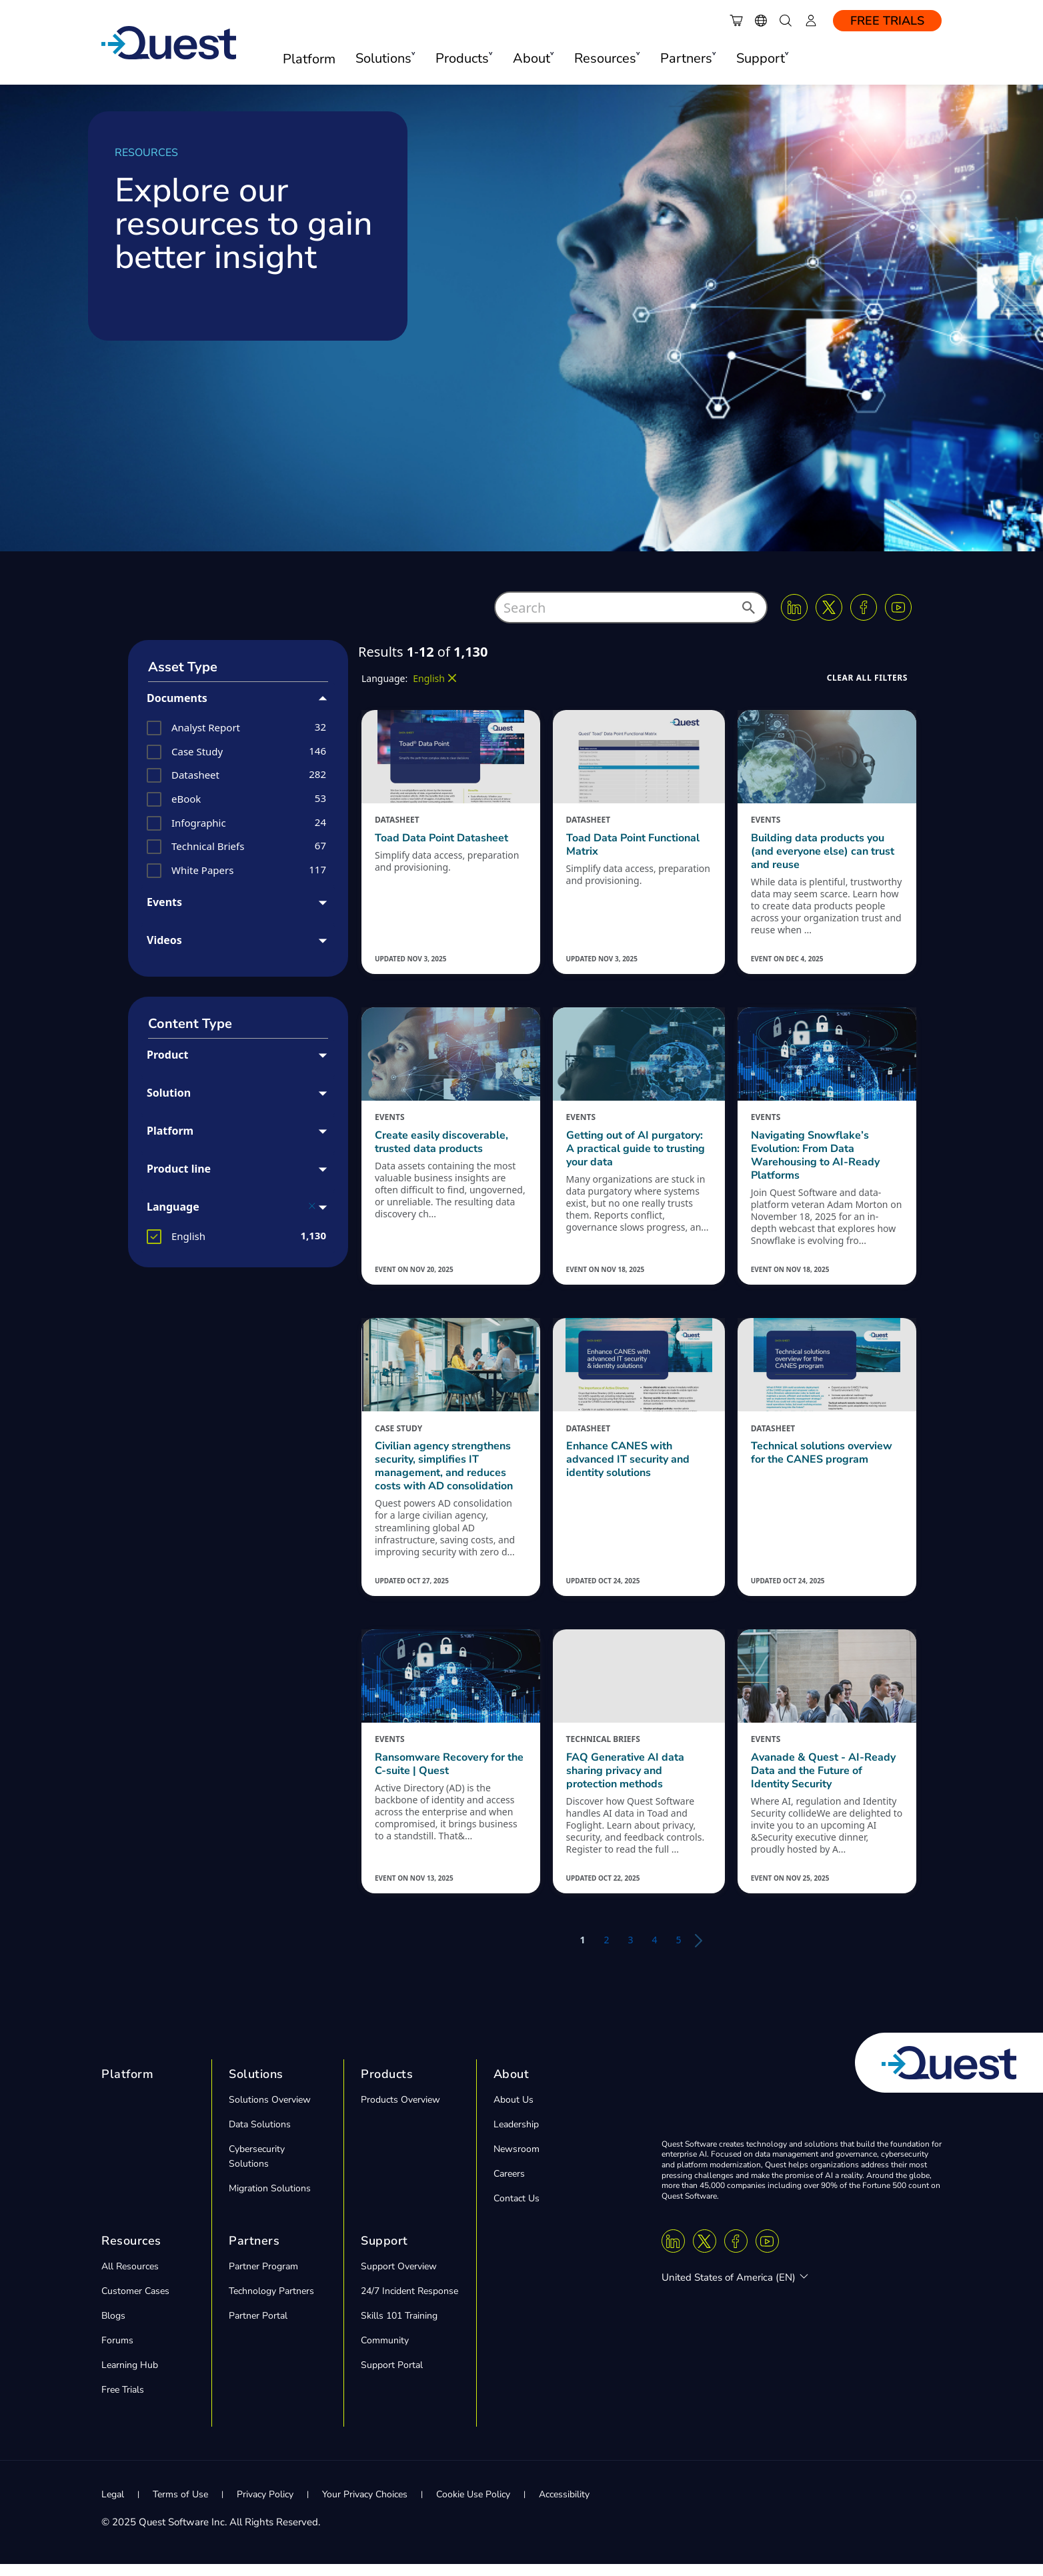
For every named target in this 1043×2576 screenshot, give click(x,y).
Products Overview (400, 2111)
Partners (254, 2253)
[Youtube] (898, 607)
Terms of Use (180, 2506)
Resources (131, 2253)
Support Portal (392, 2377)
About (511, 2086)
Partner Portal (258, 2327)
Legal (112, 2506)
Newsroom (516, 2161)
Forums (117, 2352)
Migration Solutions (270, 2200)
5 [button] (679, 1951)
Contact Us (516, 2210)
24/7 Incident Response (409, 2303)
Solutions (256, 2086)
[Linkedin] (794, 607)
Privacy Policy (265, 2506)
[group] (238, 728)
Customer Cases (135, 2303)
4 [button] (655, 1951)
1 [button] (582, 1951)
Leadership (516, 2136)
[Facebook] (863, 607)
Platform (309, 59)
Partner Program (263, 2278)
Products (387, 2086)
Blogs (113, 2327)
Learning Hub (129, 2377)
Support (384, 2253)
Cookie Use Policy (473, 2506)
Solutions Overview (270, 2111)
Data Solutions (260, 2136)
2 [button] (606, 1951)
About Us (513, 2111)
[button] (748, 611)
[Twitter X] (829, 607)
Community (385, 2352)
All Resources (130, 2278)
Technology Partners (271, 2303)
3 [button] (630, 1951)
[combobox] (630, 607)
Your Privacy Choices (364, 2506)
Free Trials (887, 21)
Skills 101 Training (399, 2327)
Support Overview (399, 2278)
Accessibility (564, 2506)
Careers (509, 2185)
